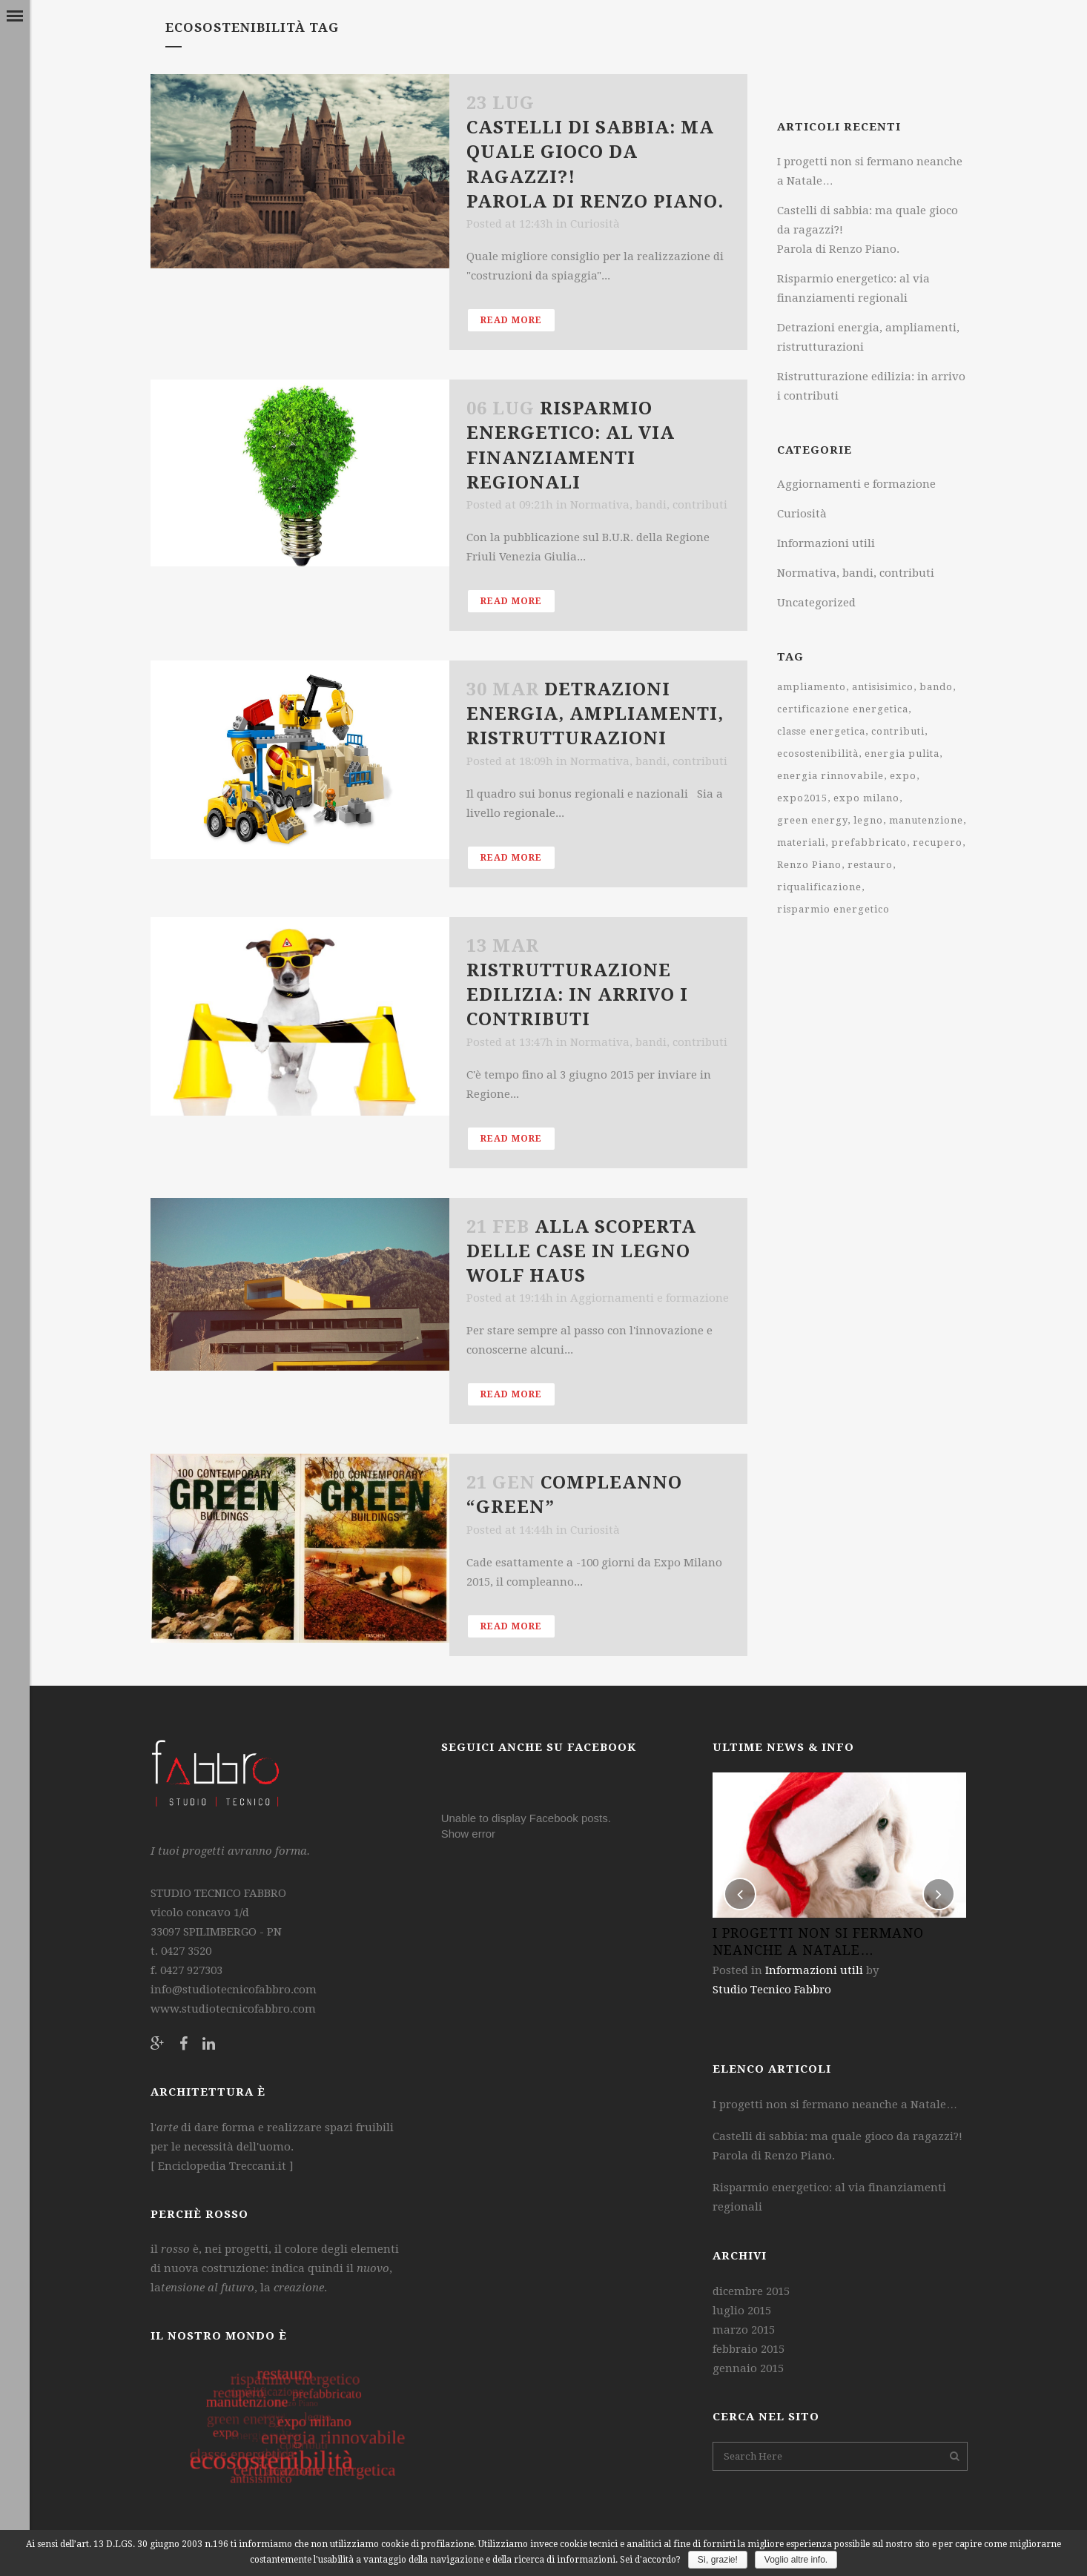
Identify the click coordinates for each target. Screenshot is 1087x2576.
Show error (468, 1833)
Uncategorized (816, 602)
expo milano (866, 798)
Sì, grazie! (718, 2560)
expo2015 (802, 798)
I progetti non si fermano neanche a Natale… (835, 2104)
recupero (937, 842)
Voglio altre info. (795, 2560)
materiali (801, 842)
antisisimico (882, 686)
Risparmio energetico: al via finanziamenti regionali (829, 2197)
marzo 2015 (744, 2330)
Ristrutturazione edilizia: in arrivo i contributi (577, 995)
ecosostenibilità (818, 753)
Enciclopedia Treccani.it (220, 2166)
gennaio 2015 (748, 2368)
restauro (870, 864)
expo (903, 775)
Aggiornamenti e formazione (649, 1298)
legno (868, 820)
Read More (511, 320)
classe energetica (821, 731)
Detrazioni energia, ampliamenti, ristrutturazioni (595, 714)
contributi (898, 731)
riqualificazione (819, 887)
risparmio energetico (833, 909)
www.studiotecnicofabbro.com (233, 2009)
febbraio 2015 (748, 2349)
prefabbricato (869, 842)
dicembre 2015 (751, 2291)
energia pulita (902, 753)
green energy (812, 820)
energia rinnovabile (830, 775)
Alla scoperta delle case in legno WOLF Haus (581, 1251)
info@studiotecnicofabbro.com (234, 1989)
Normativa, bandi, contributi (648, 504)
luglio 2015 (742, 2310)
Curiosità (595, 224)
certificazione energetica (842, 709)
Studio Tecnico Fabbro (772, 1989)
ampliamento (811, 686)
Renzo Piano (809, 864)
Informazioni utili (826, 543)
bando (936, 686)
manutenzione (926, 820)
